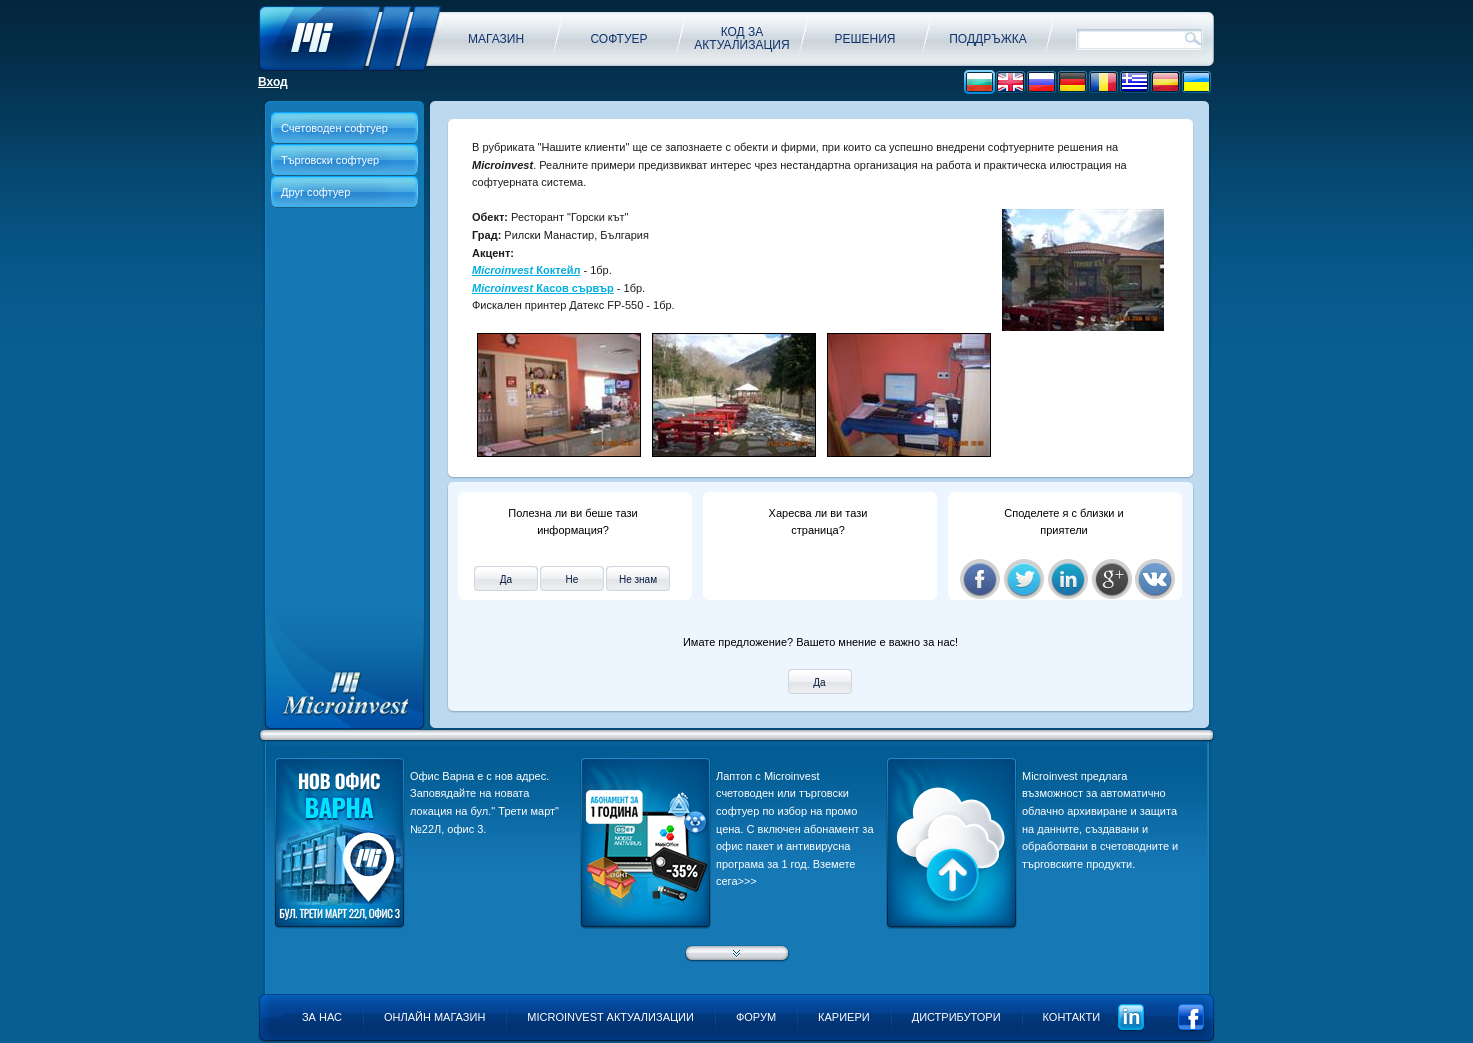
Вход (273, 82)
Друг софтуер (315, 192)
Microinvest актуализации (610, 1017)
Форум (756, 1017)
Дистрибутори (956, 1017)
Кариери (844, 1017)
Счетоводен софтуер (334, 128)
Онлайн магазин (434, 1017)
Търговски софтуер (330, 160)
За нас (322, 1017)
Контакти (1072, 1017)
